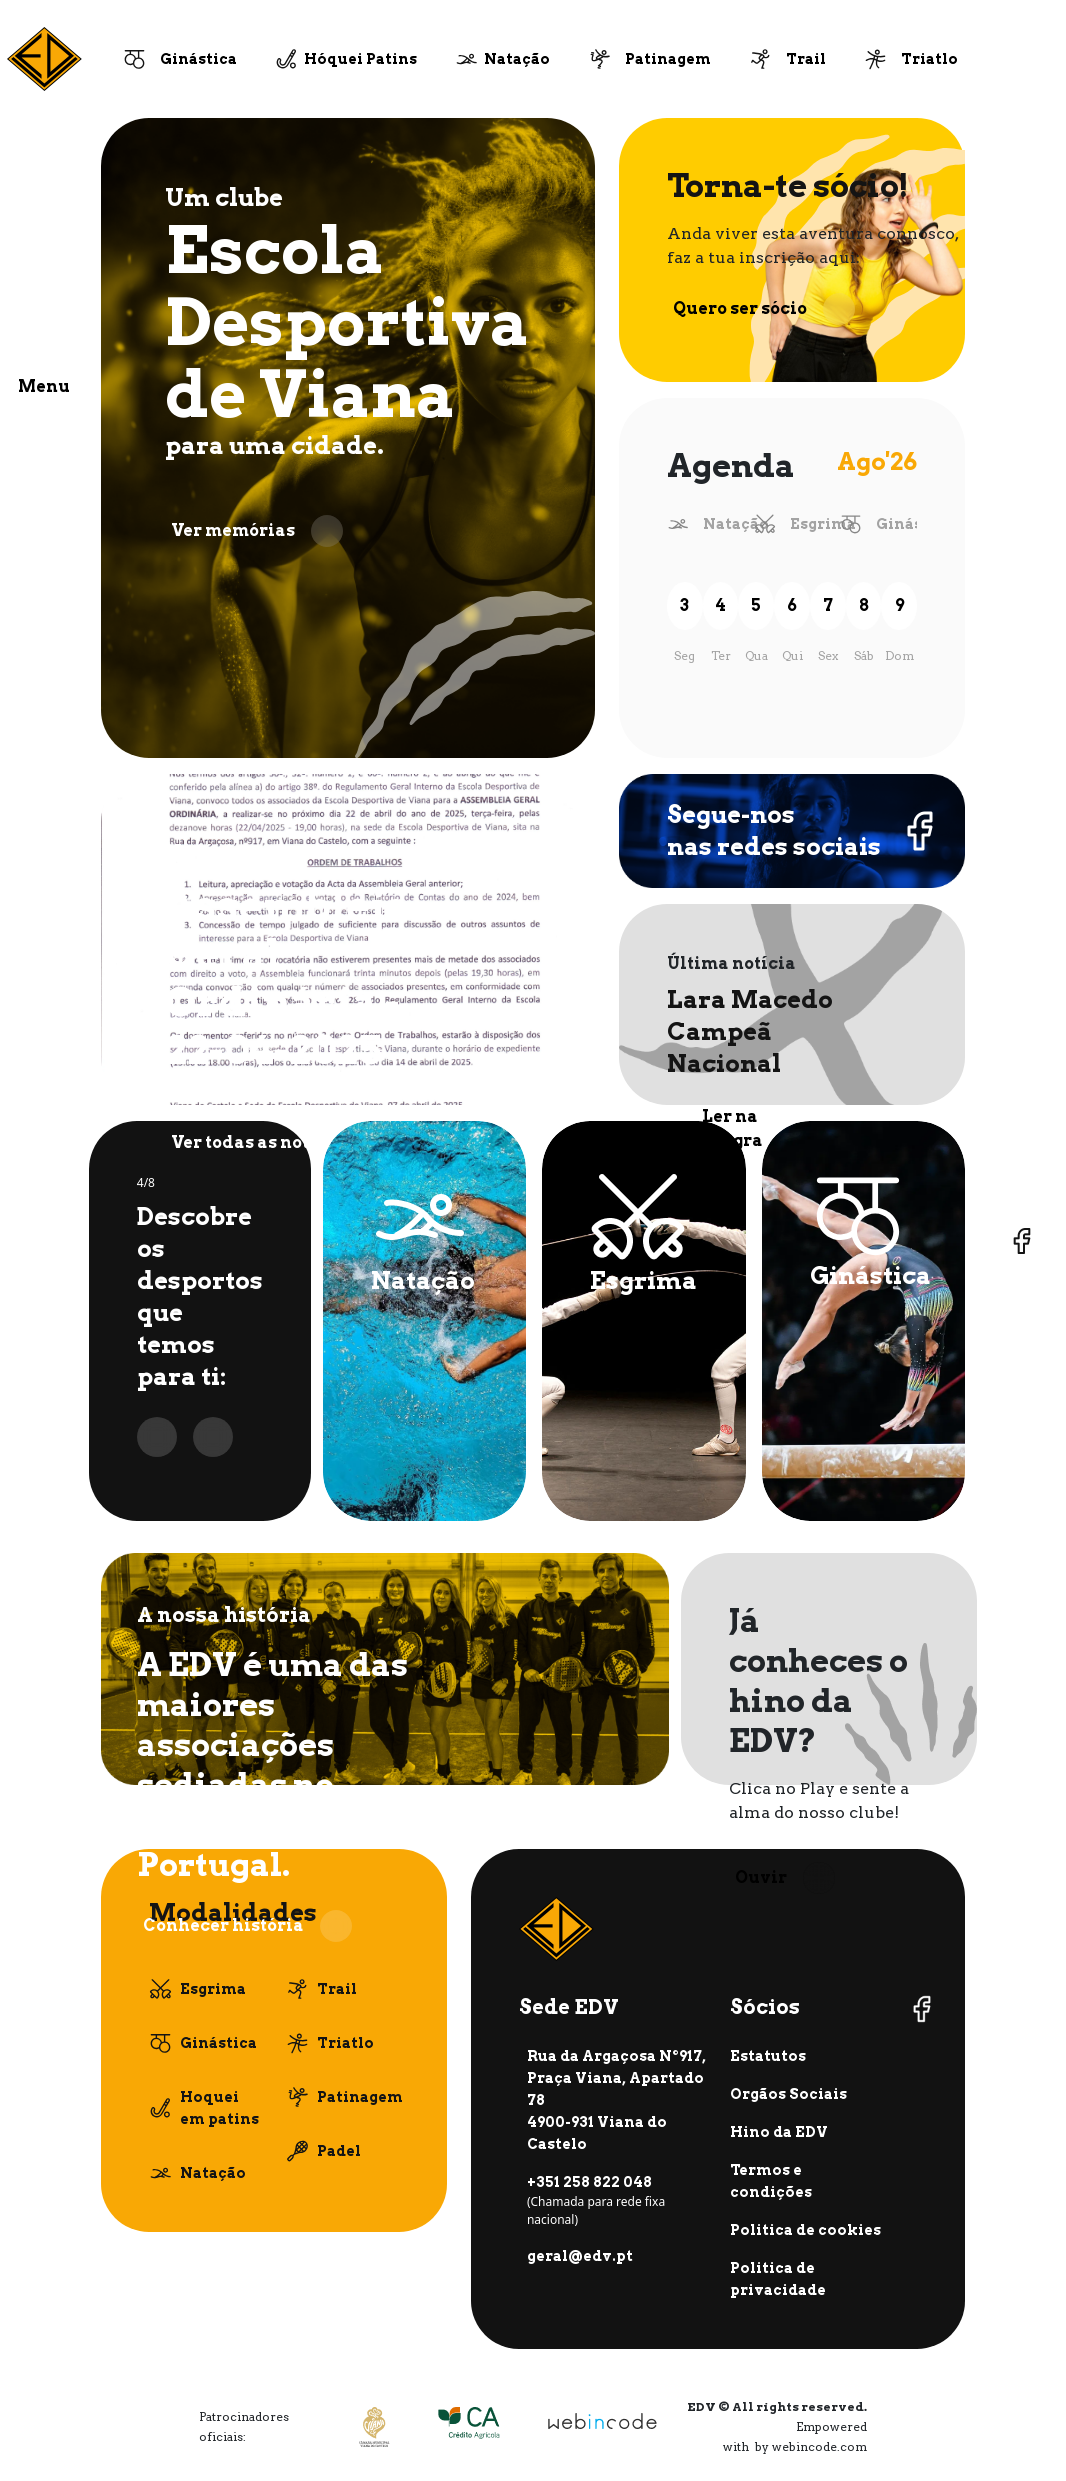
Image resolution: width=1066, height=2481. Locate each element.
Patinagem (668, 59)
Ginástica (198, 59)
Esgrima (823, 524)
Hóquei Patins (360, 59)
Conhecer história (247, 1926)
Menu (44, 386)
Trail (806, 59)
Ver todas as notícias (286, 1143)
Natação (517, 59)
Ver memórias (257, 531)
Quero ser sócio (764, 309)
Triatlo (929, 59)
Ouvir (785, 1878)
